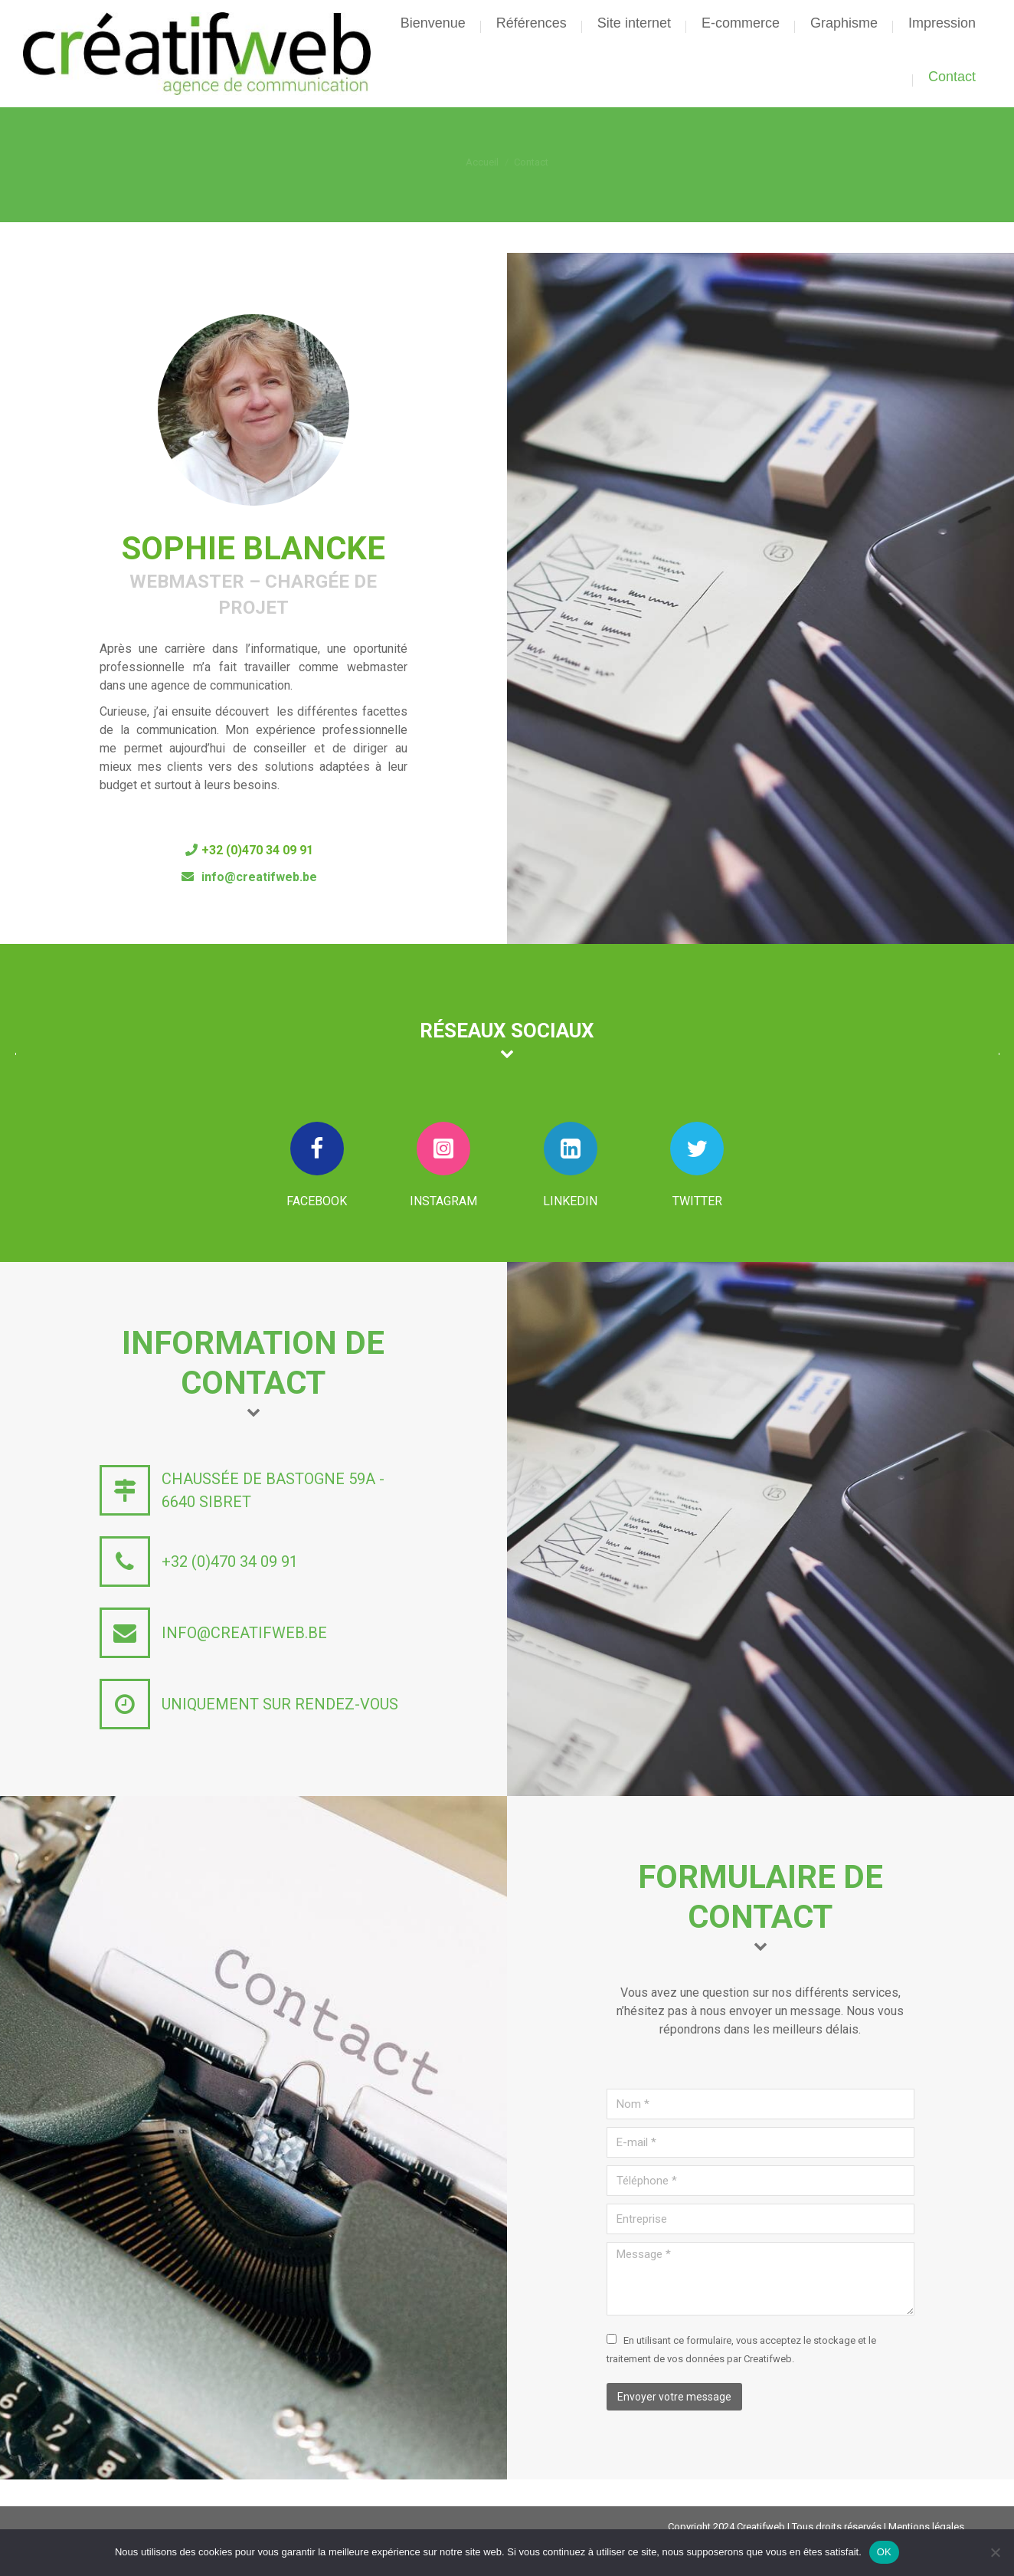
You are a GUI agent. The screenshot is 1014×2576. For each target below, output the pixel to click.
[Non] (995, 2552)
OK (884, 2552)
